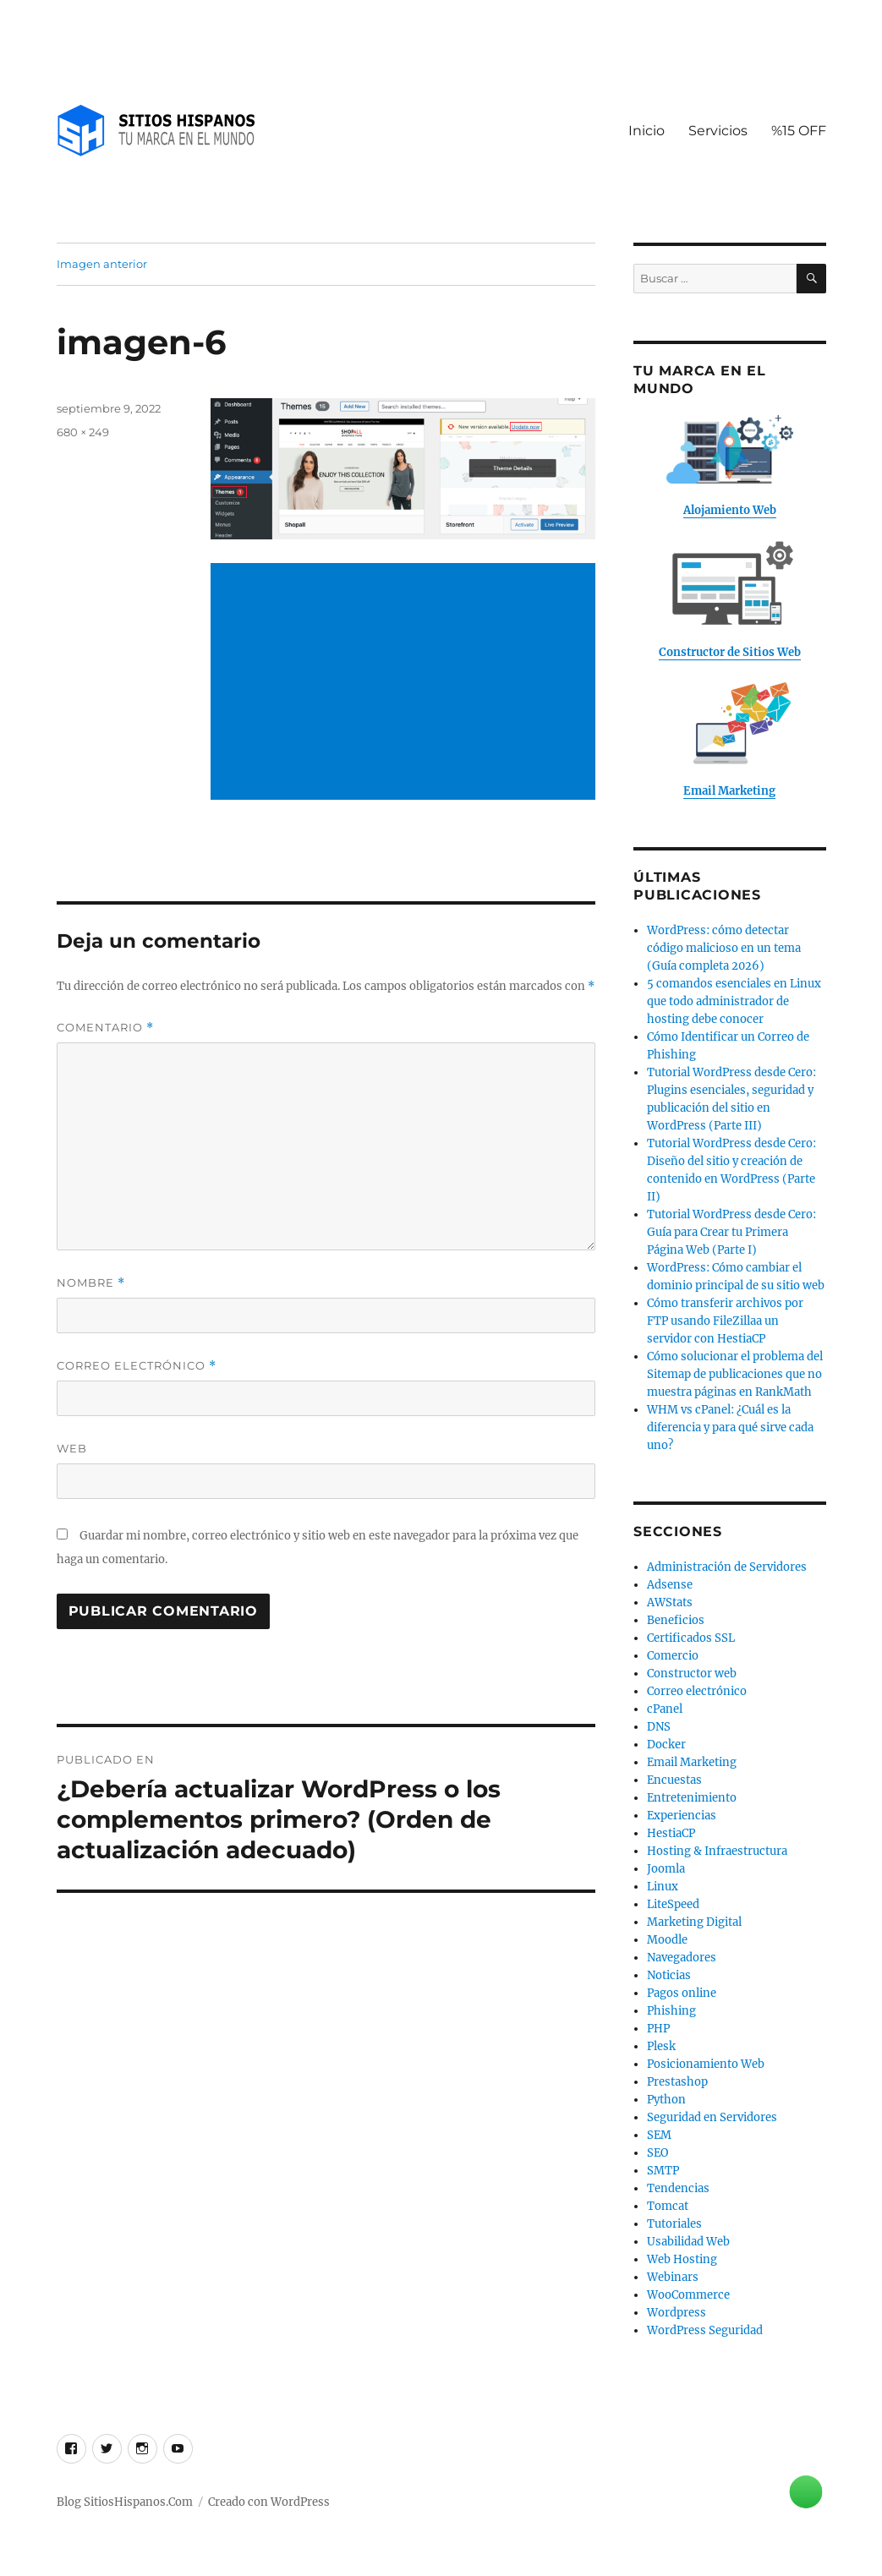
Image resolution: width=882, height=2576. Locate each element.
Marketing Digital (694, 1922)
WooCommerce (688, 2295)
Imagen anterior (102, 264)
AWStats (670, 1602)
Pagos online (681, 1993)
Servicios (718, 131)
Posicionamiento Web (705, 2064)
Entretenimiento (692, 1798)
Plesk (661, 2046)
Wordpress (676, 2312)
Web (72, 1448)
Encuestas (674, 1780)
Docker (666, 1744)
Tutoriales (674, 2224)
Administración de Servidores (727, 1567)
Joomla (666, 1869)
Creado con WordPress (269, 2502)
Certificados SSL (691, 1638)
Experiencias (681, 1815)
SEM (659, 2135)
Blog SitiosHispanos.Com (125, 2502)
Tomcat (667, 2206)
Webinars (672, 2277)
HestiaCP (671, 1833)
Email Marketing (692, 1762)
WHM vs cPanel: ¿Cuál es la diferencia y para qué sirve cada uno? (730, 1427)
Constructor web (692, 1673)
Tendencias (678, 2188)
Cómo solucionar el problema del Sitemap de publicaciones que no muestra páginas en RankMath (735, 1374)
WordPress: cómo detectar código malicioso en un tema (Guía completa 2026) (724, 948)
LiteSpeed (673, 1904)
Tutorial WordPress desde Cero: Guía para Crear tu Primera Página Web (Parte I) (731, 1232)
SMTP (663, 2170)
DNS (659, 1727)
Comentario (105, 1027)
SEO (657, 2153)
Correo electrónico (136, 1366)
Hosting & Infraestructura (717, 1851)
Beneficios (675, 1620)
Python (666, 2099)
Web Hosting (682, 2259)
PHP (658, 2028)
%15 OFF (798, 131)
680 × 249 (83, 432)
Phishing (671, 2011)
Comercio (672, 1656)
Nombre (91, 1283)
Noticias (669, 1975)
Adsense (670, 1585)
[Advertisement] (406, 683)
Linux (662, 1886)
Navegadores (681, 1957)
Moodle (667, 1940)
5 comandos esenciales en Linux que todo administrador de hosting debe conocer (734, 1001)
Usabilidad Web (688, 2241)
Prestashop (677, 2082)
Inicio (646, 131)
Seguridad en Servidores (712, 2117)
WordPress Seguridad (705, 2330)
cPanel (664, 1709)
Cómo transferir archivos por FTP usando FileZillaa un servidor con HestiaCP (725, 1321)
